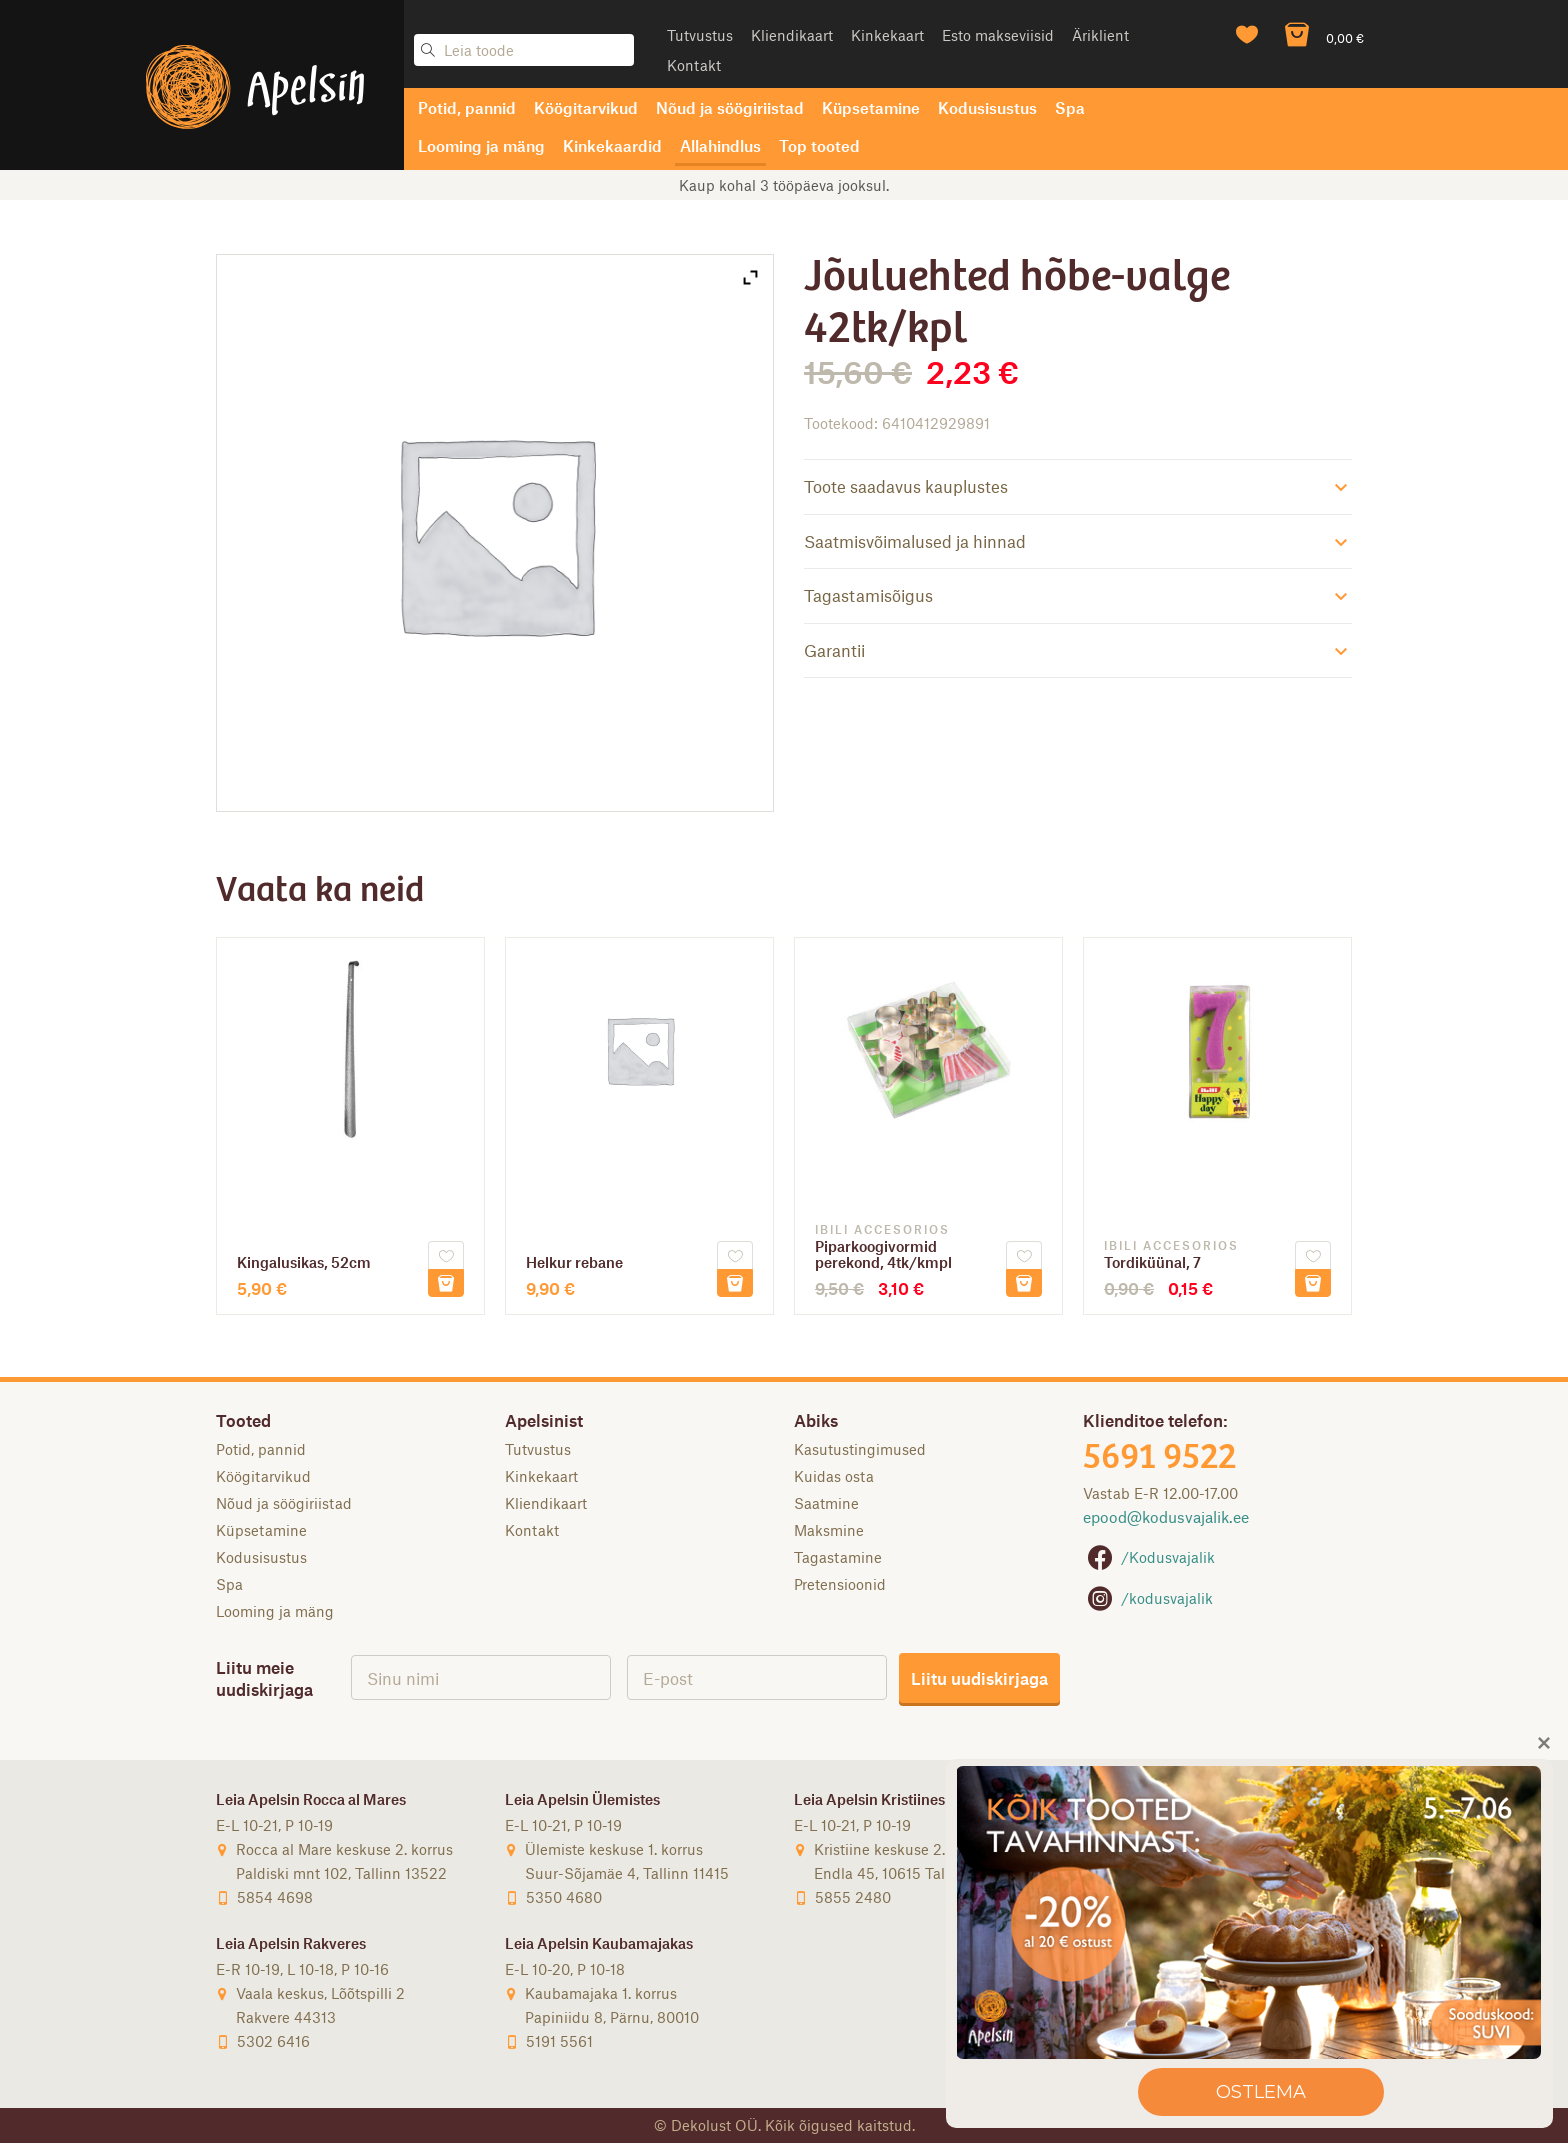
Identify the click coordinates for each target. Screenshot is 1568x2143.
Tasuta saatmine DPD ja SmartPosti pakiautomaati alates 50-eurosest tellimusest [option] (784, 185)
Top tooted (819, 145)
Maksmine (829, 1530)
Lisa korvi (446, 1283)
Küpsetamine (871, 107)
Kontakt (694, 65)
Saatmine (826, 1503)
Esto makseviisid (998, 35)
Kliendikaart (792, 35)
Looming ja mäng (481, 145)
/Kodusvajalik (1149, 1557)
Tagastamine (838, 1557)
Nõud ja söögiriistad (730, 107)
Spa (1070, 107)
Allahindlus (720, 145)
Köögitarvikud (586, 107)
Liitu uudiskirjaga (979, 1678)
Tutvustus (700, 35)
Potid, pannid (467, 107)
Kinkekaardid (612, 145)
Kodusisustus (987, 107)
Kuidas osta (834, 1476)
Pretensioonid (840, 1584)
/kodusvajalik (1148, 1598)
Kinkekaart (887, 35)
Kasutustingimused (860, 1449)
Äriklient (1100, 35)
